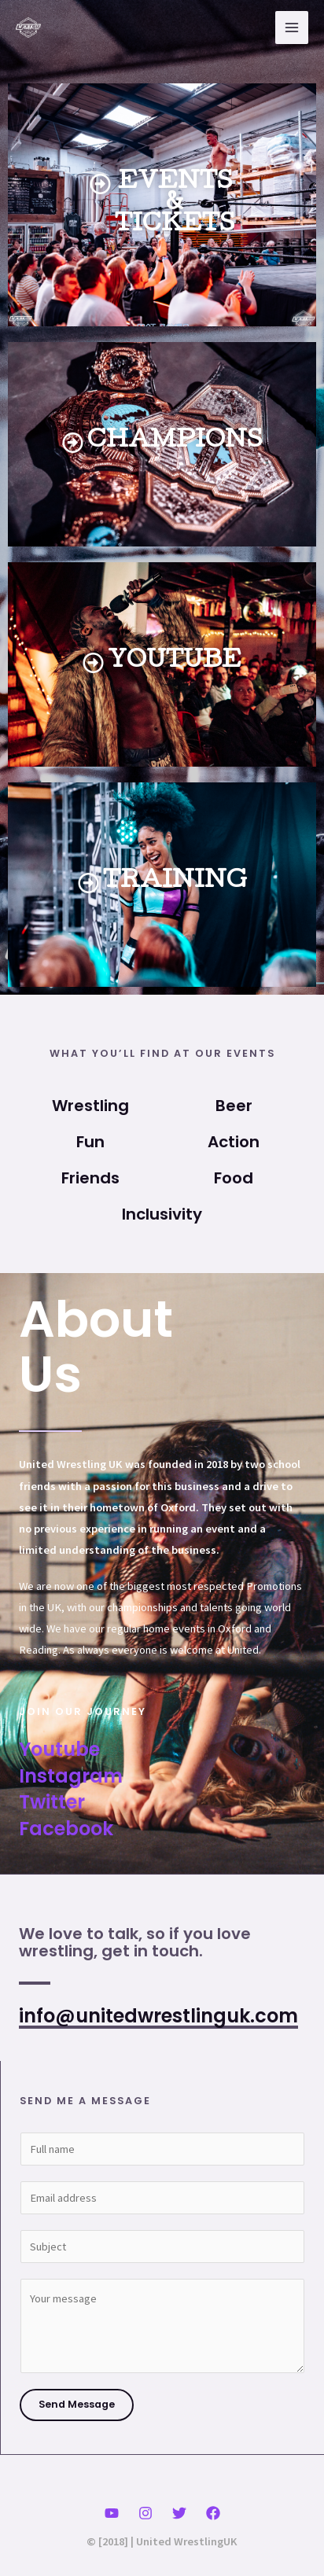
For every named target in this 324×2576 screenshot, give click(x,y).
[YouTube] (112, 2513)
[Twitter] (179, 2513)
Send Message (77, 2404)
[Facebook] (213, 2513)
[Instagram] (145, 2513)
